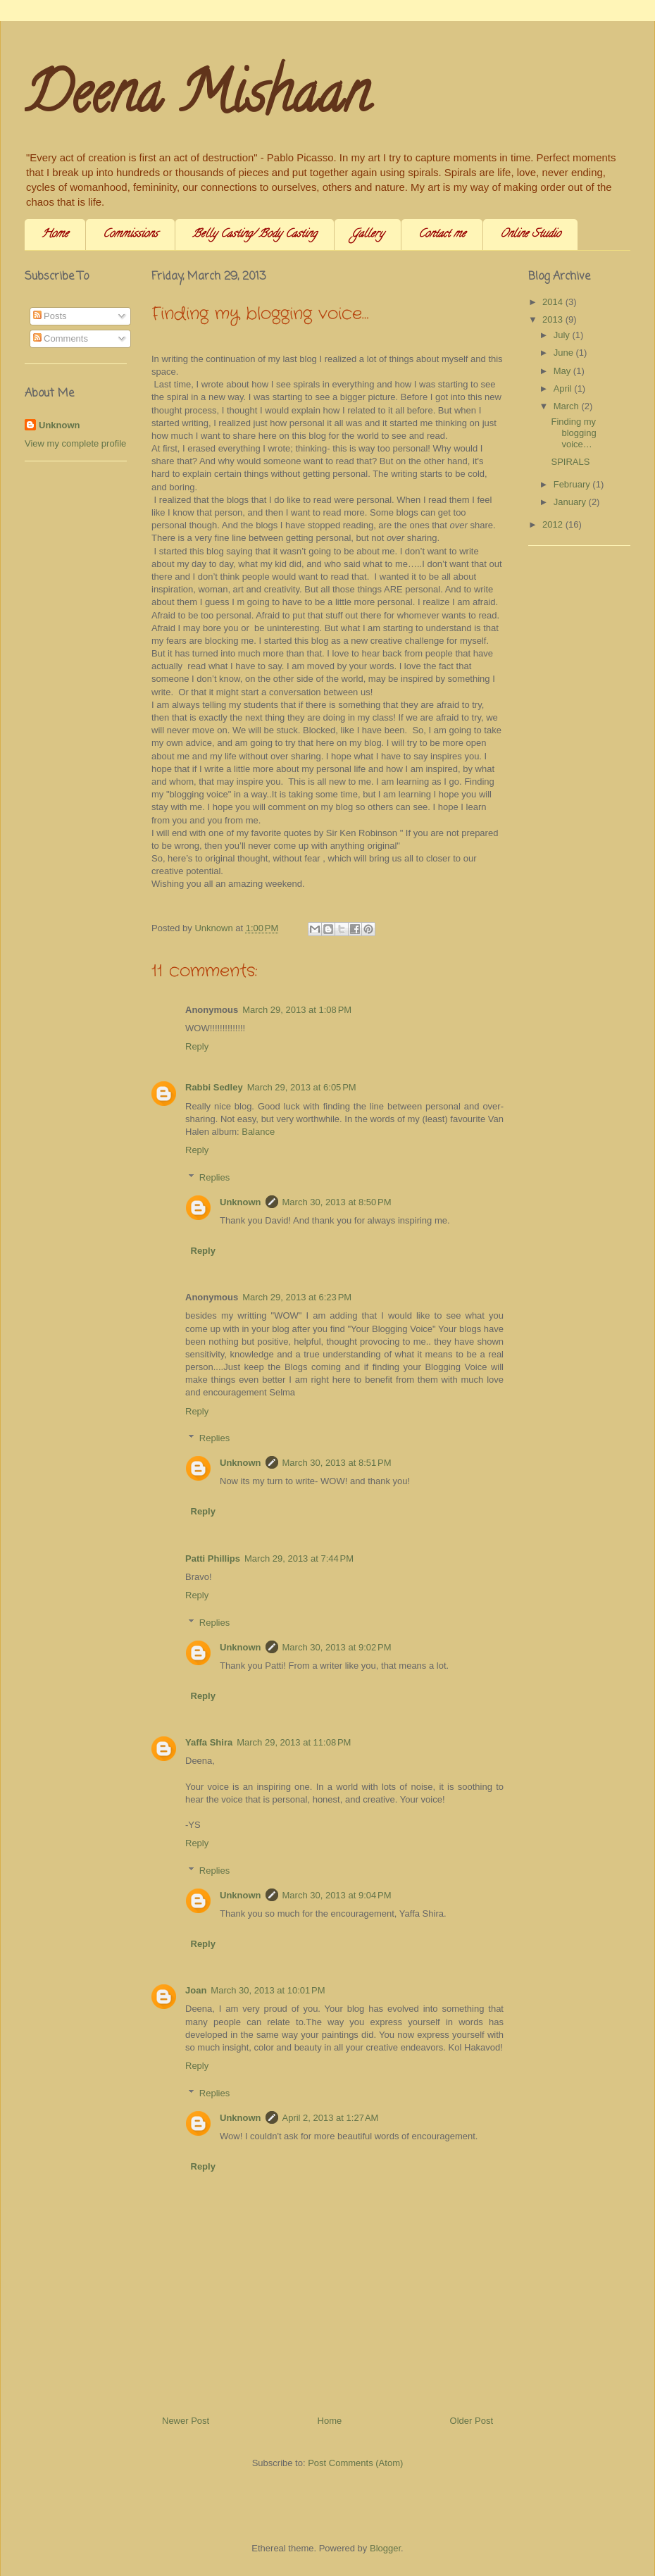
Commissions (130, 234)
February (573, 484)
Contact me (442, 234)
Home (55, 234)
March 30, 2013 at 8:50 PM (337, 1202)
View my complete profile (75, 443)
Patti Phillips (212, 1558)
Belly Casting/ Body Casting (254, 234)
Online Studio (530, 234)
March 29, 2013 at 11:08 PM (294, 1742)
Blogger (385, 2548)
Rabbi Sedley (214, 1087)
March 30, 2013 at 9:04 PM (337, 1895)
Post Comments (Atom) (355, 2463)
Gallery (367, 234)
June (565, 352)
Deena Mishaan (197, 99)
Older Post (471, 2420)
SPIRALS (570, 461)
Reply (196, 1046)
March (568, 406)
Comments (60, 338)
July (563, 335)
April (564, 388)
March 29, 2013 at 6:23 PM (296, 1297)
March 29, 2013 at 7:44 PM (299, 1558)
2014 (554, 302)
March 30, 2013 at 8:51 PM (337, 1462)
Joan (195, 1990)
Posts (50, 316)
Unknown (240, 1202)
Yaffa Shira (208, 1742)
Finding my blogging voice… (573, 432)
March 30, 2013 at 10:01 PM (268, 1990)
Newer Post (185, 2420)
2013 (554, 319)
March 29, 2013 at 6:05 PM (301, 1087)
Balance (258, 1131)
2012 (554, 524)
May (563, 371)
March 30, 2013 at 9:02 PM (337, 1647)
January (571, 502)
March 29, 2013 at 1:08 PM (296, 1009)
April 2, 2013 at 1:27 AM (330, 2118)
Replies (214, 1177)
